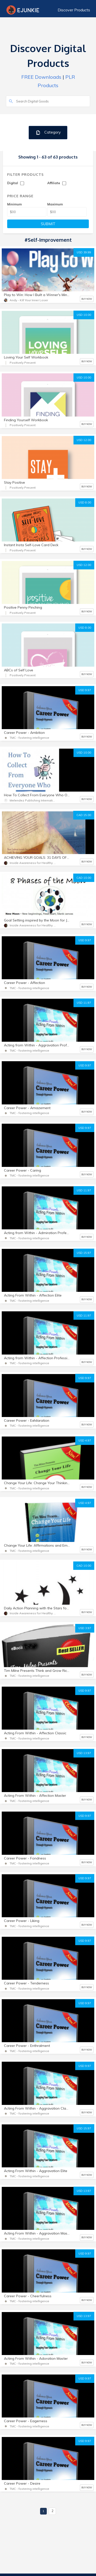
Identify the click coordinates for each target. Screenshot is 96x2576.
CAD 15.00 (83, 815)
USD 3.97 (84, 1628)
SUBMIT (48, 223)
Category (48, 132)
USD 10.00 (84, 315)
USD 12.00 (84, 440)
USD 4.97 (84, 1440)
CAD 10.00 (83, 877)
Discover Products (74, 9)
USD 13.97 (84, 1753)
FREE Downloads (41, 77)
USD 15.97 (84, 1253)
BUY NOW (86, 299)
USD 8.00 (84, 502)
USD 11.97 (84, 1002)
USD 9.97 (84, 690)
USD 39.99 (84, 252)
